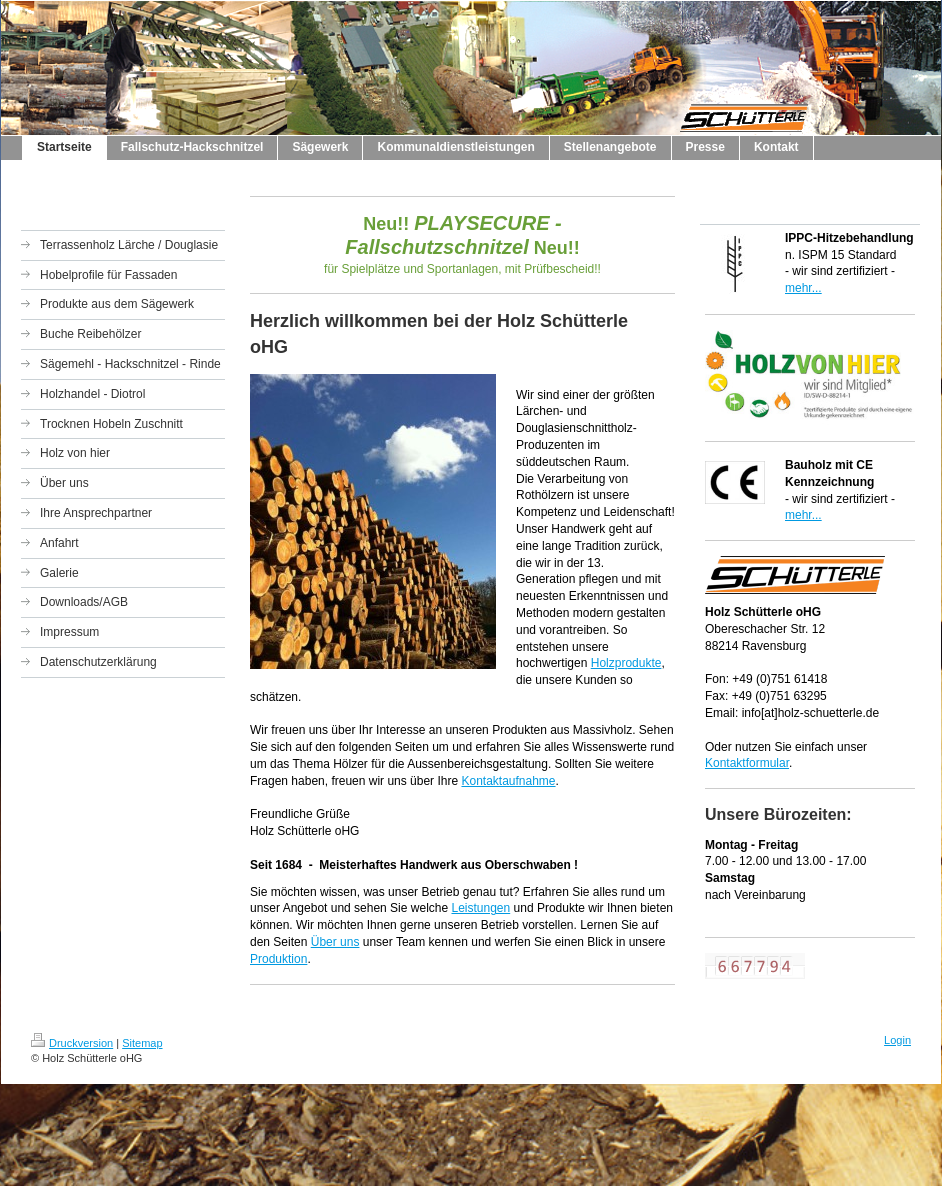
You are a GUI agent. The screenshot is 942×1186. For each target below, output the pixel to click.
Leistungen (480, 908)
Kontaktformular (747, 763)
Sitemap (142, 1043)
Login (897, 1040)
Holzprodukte (626, 663)
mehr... (803, 288)
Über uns (335, 942)
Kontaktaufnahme (508, 781)
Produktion (278, 959)
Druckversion (72, 1043)
